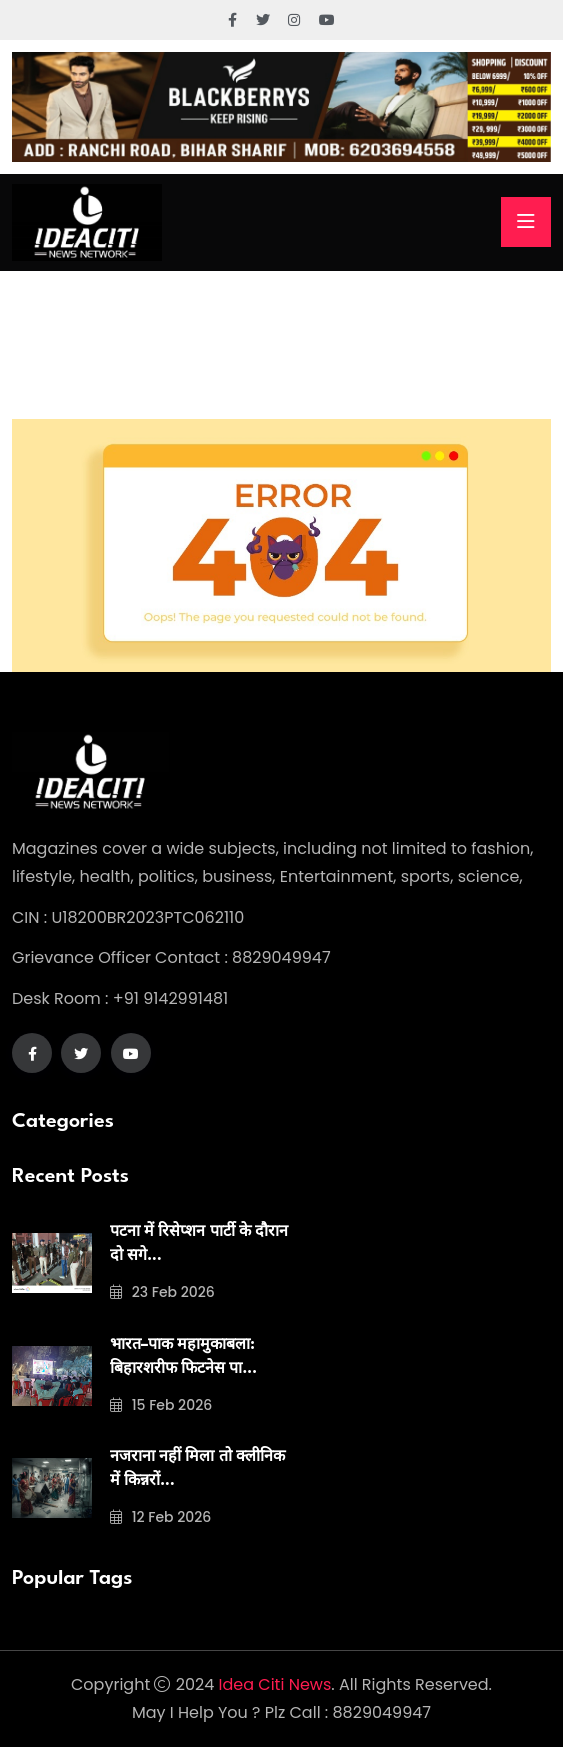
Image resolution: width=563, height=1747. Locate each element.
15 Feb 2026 (161, 1405)
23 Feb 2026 (162, 1292)
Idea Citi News (275, 1684)
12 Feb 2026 (160, 1517)
